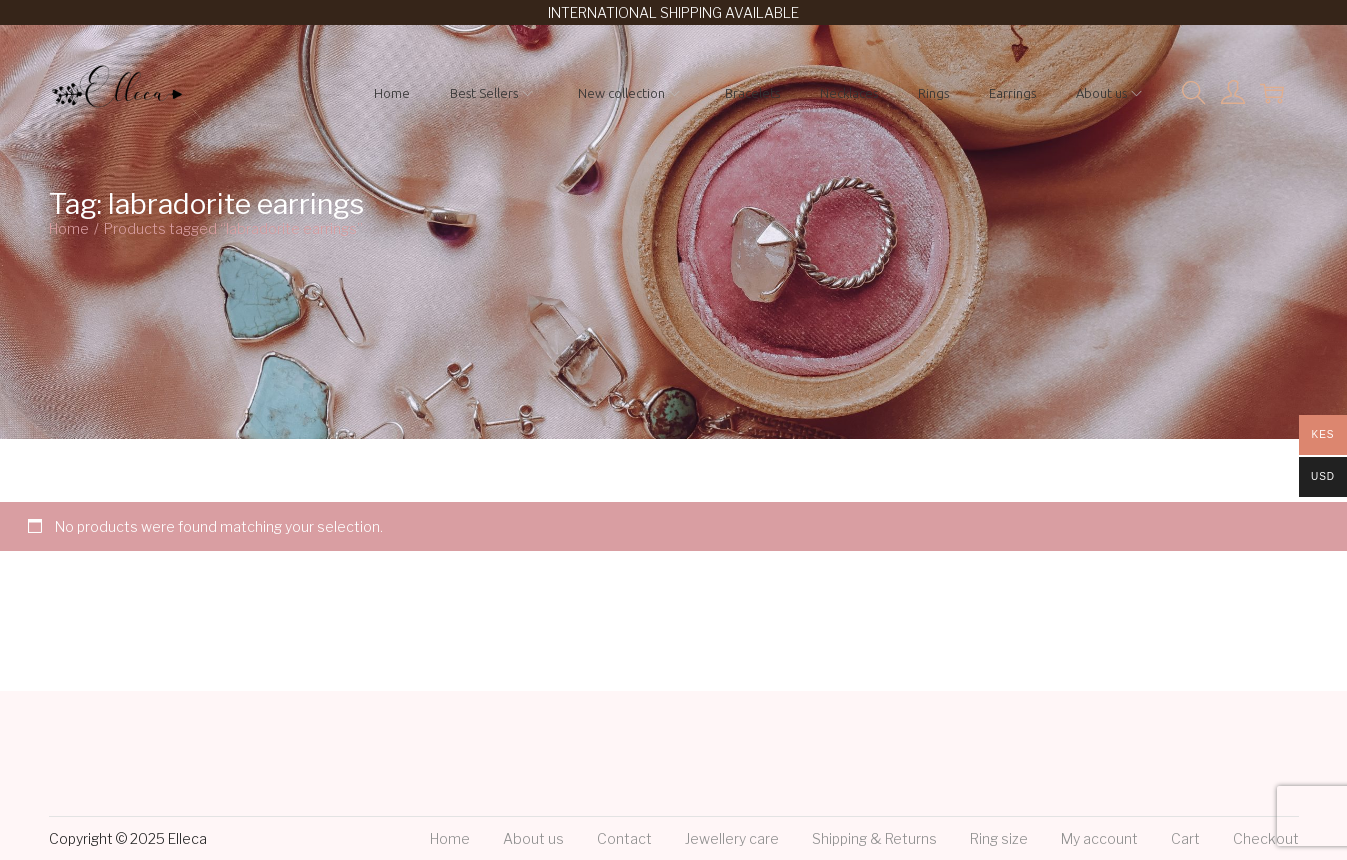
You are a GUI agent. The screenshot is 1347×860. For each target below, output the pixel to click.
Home (69, 228)
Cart (1185, 838)
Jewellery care (732, 838)
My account (1099, 838)
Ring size (999, 838)
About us (533, 838)
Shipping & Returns (874, 838)
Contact (624, 838)
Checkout (1266, 838)
